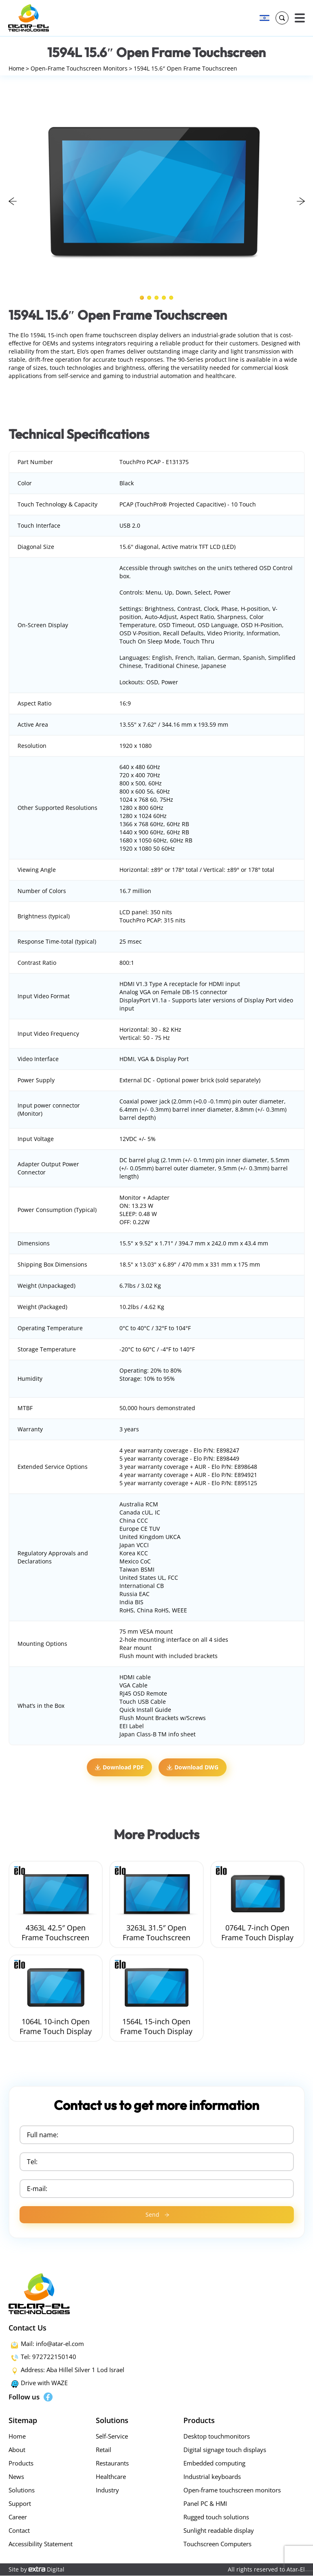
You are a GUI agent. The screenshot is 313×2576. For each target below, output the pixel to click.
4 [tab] (164, 298)
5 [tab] (171, 298)
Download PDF (119, 1767)
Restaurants (112, 2463)
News (16, 2477)
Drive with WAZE (44, 2383)
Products (21, 2463)
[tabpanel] (157, 192)
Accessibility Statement (41, 2544)
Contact (19, 2531)
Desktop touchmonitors (216, 2436)
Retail (103, 2450)
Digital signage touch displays (224, 2450)
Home (17, 68)
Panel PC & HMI (205, 2504)
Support (20, 2504)
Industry (107, 2490)
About (17, 2450)
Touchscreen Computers (217, 2544)
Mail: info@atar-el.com (52, 2344)
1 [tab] (142, 298)
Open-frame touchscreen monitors (232, 2490)
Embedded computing (214, 2463)
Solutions (22, 2490)
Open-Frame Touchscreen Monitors (81, 68)
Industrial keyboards (212, 2477)
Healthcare (111, 2477)
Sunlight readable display (218, 2531)
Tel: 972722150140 (48, 2357)
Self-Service (112, 2436)
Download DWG (192, 1767)
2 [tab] (149, 298)
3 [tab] (156, 298)
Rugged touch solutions (216, 2517)
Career (18, 2517)
